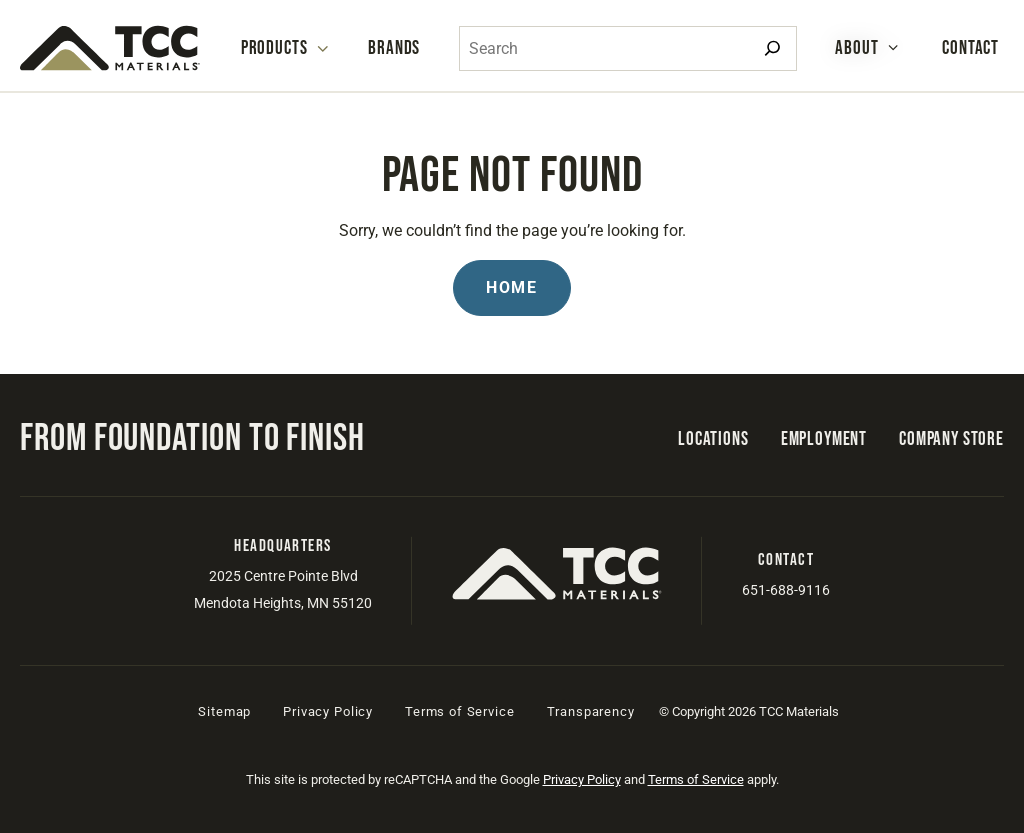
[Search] (772, 48)
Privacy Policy (328, 711)
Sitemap (224, 711)
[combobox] (628, 48)
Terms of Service (459, 711)
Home (512, 287)
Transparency (591, 711)
